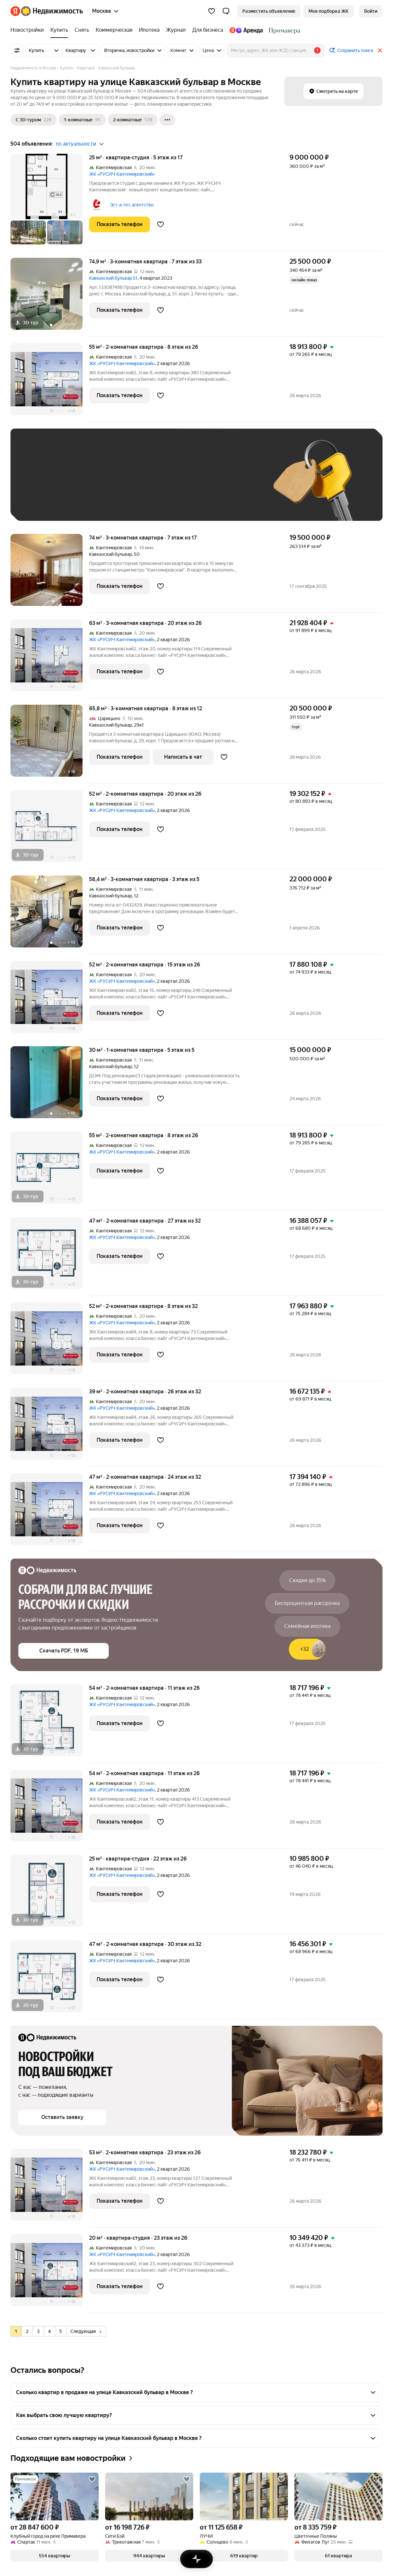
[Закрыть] (380, 50)
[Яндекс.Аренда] (246, 30)
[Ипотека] (149, 30)
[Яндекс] (15, 11)
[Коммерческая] (114, 30)
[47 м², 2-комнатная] (49, 1256)
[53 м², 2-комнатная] (49, 2188)
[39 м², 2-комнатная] (49, 1427)
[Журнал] (176, 30)
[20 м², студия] (49, 2273)
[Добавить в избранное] (160, 224)
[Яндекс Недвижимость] (52, 11)
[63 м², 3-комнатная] (49, 658)
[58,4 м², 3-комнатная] (49, 914)
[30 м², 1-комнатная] (49, 1085)
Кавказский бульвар (110, 554)
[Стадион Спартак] (283, 30)
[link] (371, 11)
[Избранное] (211, 11)
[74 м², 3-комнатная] (49, 573)
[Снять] (81, 30)
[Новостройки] (28, 30)
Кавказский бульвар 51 (113, 278)
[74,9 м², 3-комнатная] (49, 297)
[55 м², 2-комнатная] (49, 382)
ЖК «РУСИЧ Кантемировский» (122, 174)
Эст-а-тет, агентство (132, 204)
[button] (226, 11)
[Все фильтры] (17, 50)
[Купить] (59, 30)
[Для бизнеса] (207, 30)
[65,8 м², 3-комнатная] (49, 744)
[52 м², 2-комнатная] (49, 829)
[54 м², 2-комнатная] (49, 1723)
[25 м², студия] (49, 202)
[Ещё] (167, 120)
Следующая (85, 2331)
